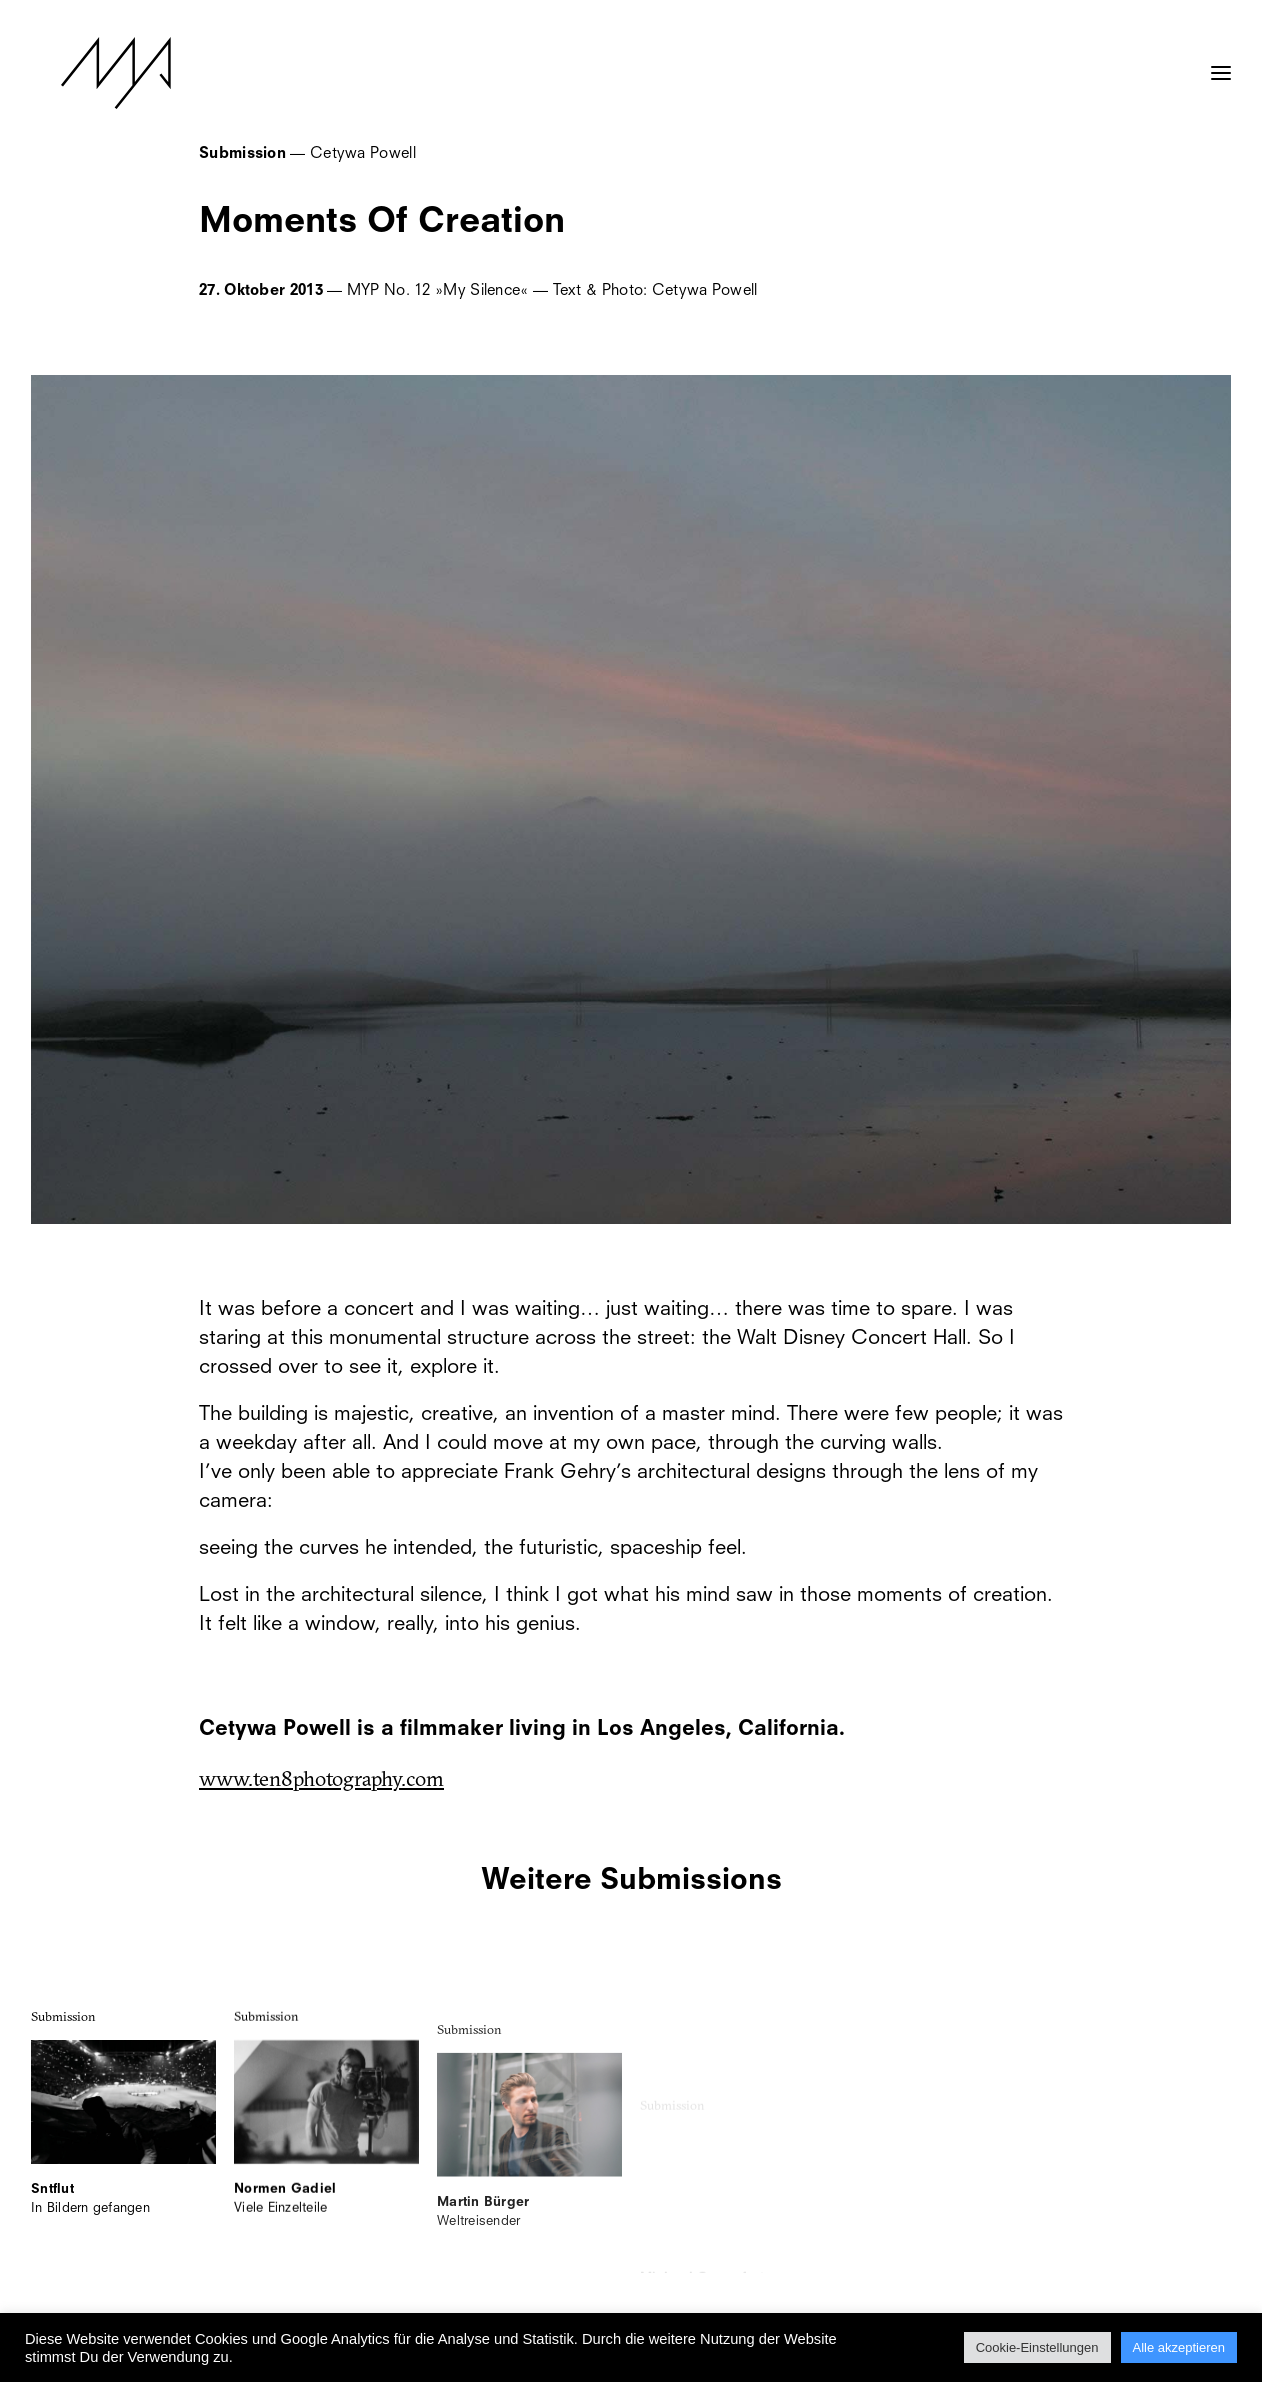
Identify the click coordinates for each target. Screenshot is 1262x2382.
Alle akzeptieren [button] (1179, 2347)
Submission (63, 2036)
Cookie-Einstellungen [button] (1037, 2347)
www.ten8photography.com (321, 1778)
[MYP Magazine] (86, 73)
